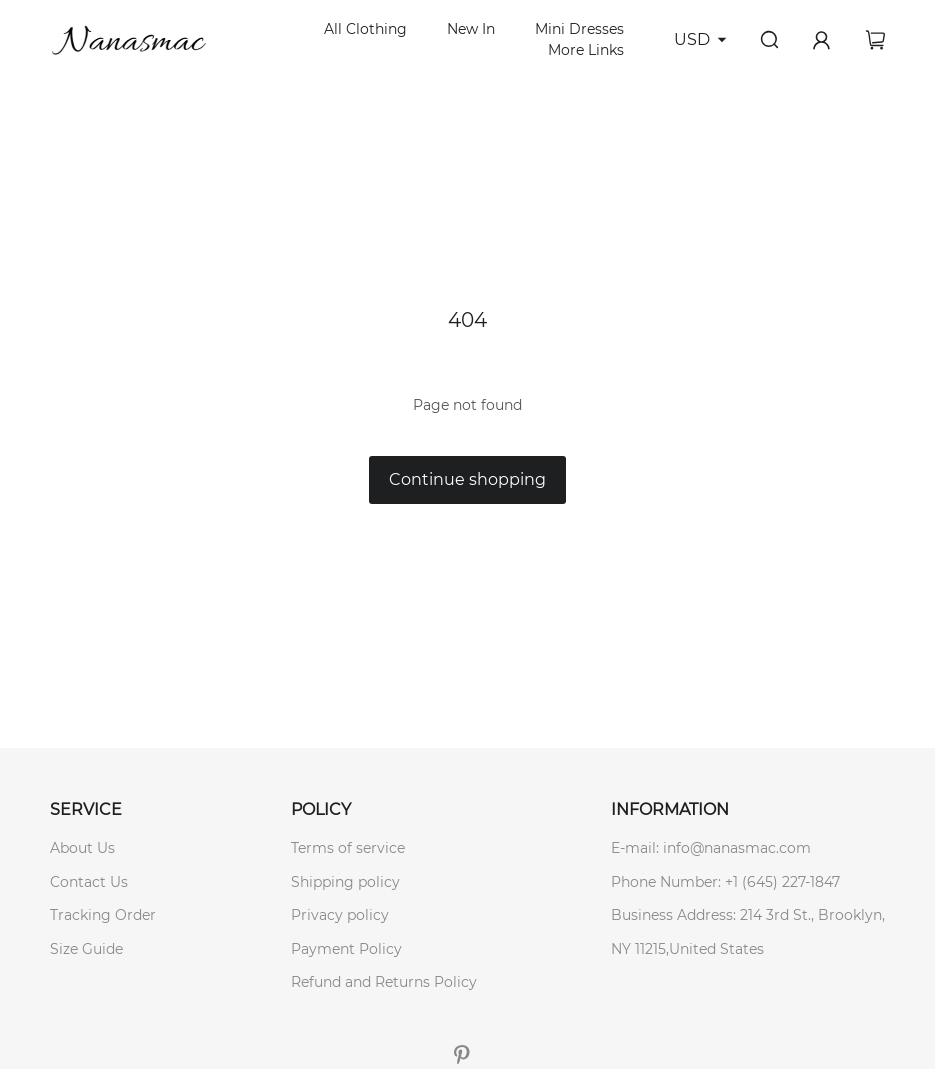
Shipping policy (345, 882)
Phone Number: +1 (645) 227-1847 (725, 882)
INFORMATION (670, 809)
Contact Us (89, 882)
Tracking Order (103, 915)
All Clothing (365, 29)
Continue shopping (467, 479)
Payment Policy (346, 949)
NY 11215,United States (687, 949)
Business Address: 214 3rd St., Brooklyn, (748, 915)
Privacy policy (340, 915)
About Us (82, 848)
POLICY (321, 809)
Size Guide (86, 949)
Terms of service (348, 848)
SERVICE (86, 809)
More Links (586, 50)
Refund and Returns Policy (384, 982)
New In (471, 29)
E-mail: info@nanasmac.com (711, 848)
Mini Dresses (579, 29)
